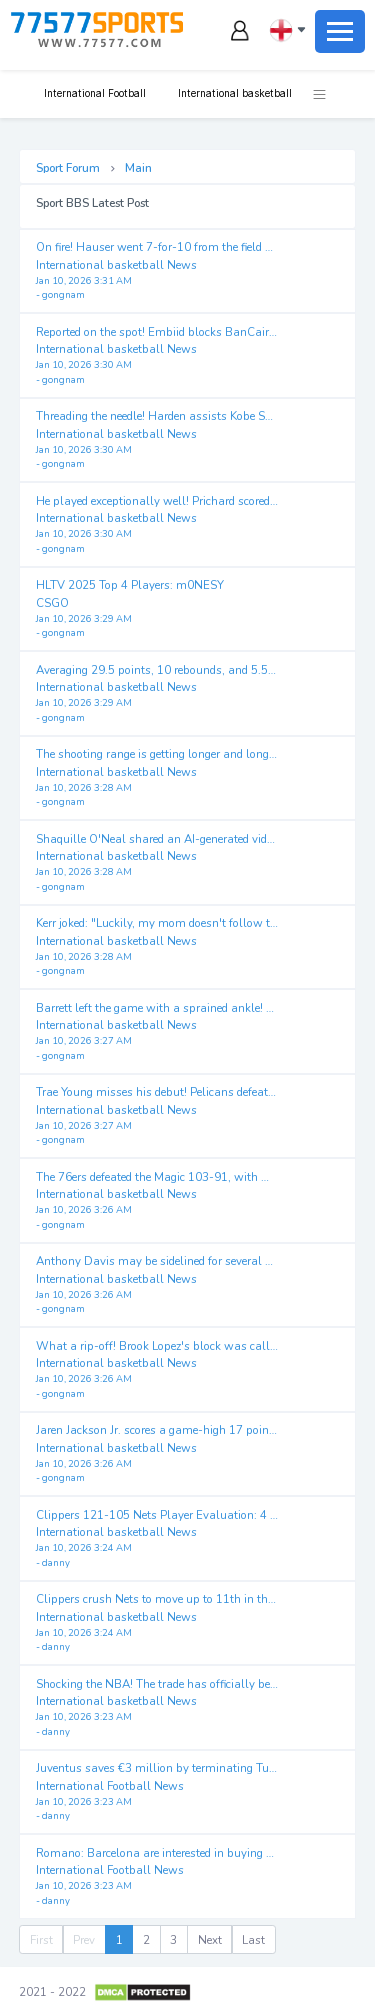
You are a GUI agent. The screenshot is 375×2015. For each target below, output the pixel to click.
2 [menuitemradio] (146, 1940)
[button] (310, 94)
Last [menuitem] (253, 1940)
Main (138, 168)
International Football (93, 93)
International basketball (233, 93)
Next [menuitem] (210, 1940)
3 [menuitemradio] (173, 1940)
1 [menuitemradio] (119, 1940)
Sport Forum (68, 168)
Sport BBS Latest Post (92, 203)
